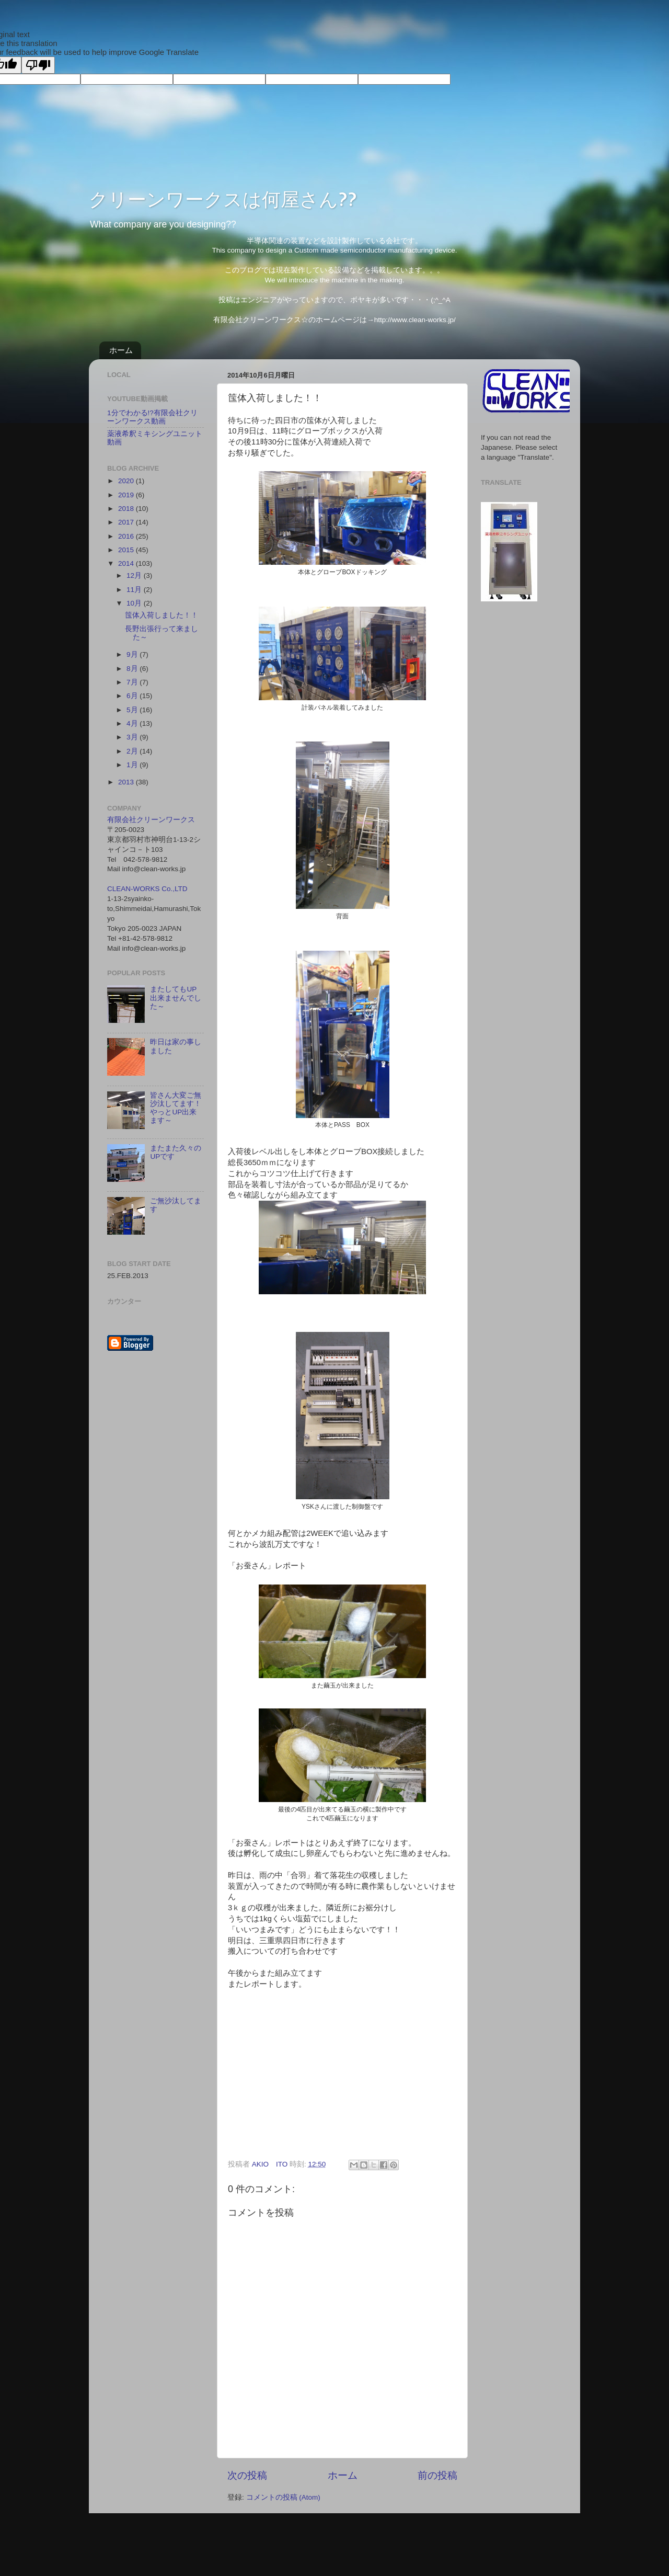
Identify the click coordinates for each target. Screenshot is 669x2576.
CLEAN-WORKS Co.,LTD (147, 889)
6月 (133, 696)
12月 (135, 575)
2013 (127, 782)
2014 (127, 563)
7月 (133, 682)
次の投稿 (247, 2475)
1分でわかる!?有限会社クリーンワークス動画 (152, 417)
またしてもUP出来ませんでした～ (175, 997)
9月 (133, 654)
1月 (133, 765)
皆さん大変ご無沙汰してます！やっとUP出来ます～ (175, 1108)
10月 (135, 603)
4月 (133, 723)
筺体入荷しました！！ (161, 615)
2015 (127, 550)
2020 (127, 481)
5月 (133, 710)
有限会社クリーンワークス (151, 820)
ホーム (121, 350)
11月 (135, 590)
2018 (127, 508)
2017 (127, 522)
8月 (133, 669)
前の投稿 (437, 2475)
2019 (127, 495)
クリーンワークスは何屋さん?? (223, 199)
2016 (127, 536)
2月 (133, 751)
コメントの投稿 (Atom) (283, 2497)
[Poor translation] (38, 65)
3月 (133, 737)
